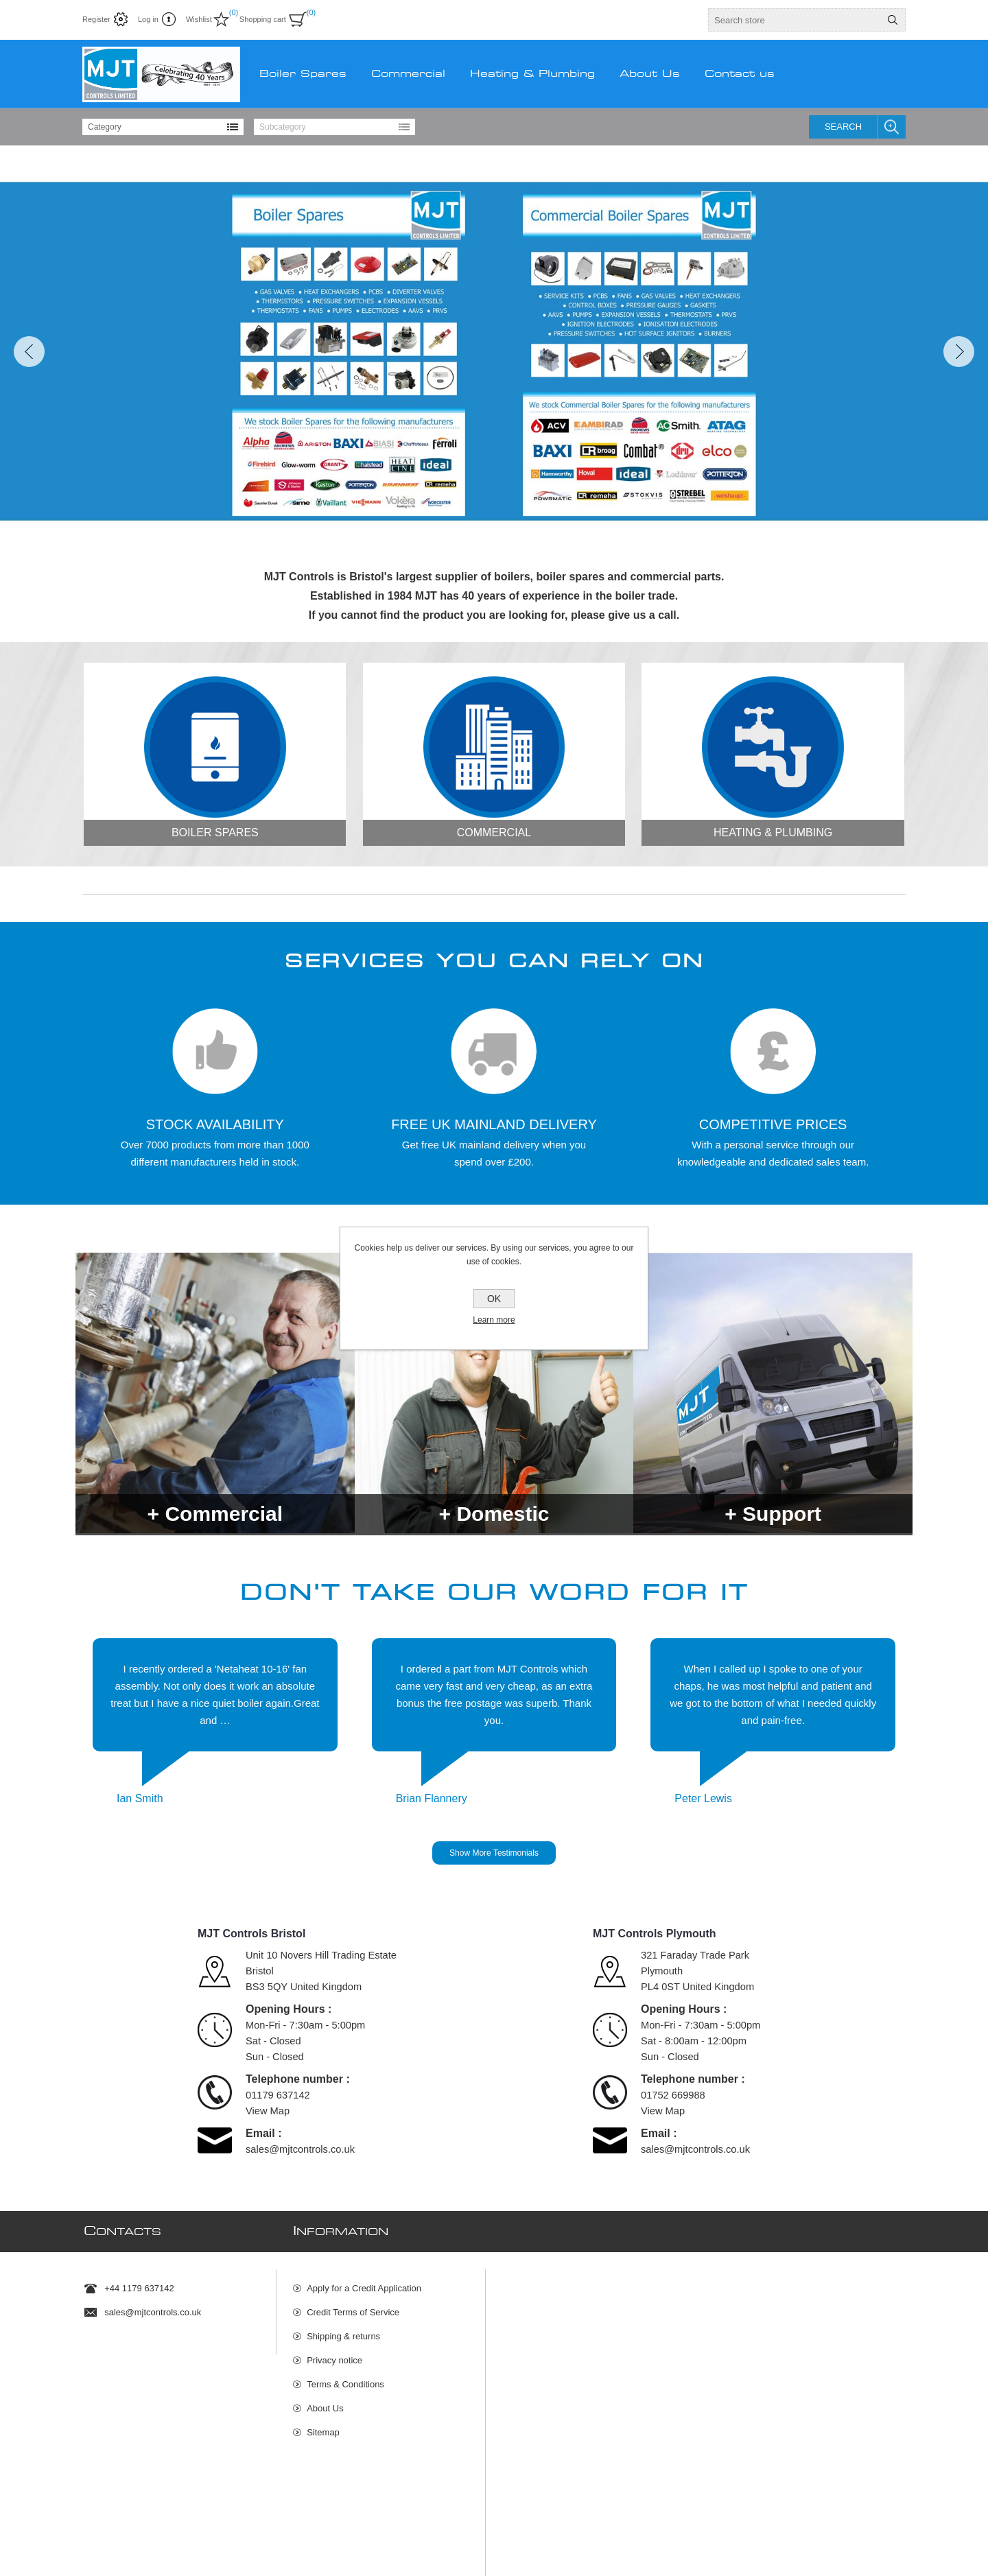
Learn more (494, 1320)
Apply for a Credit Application (364, 2281)
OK (494, 1298)
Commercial (494, 832)
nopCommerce (888, 2535)
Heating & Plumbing (773, 832)
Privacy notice (334, 2353)
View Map (268, 2110)
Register (96, 19)
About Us (325, 2401)
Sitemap (323, 2425)
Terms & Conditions (345, 2377)
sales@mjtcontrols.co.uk (300, 2149)
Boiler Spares (215, 832)
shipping (249, 2551)
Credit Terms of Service (353, 2305)
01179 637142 (278, 2095)
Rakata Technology (321, 2535)
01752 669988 (673, 2095)
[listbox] (163, 127)
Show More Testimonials (494, 1853)
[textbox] (794, 20)
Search (843, 126)
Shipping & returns (343, 2329)
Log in (148, 19)
